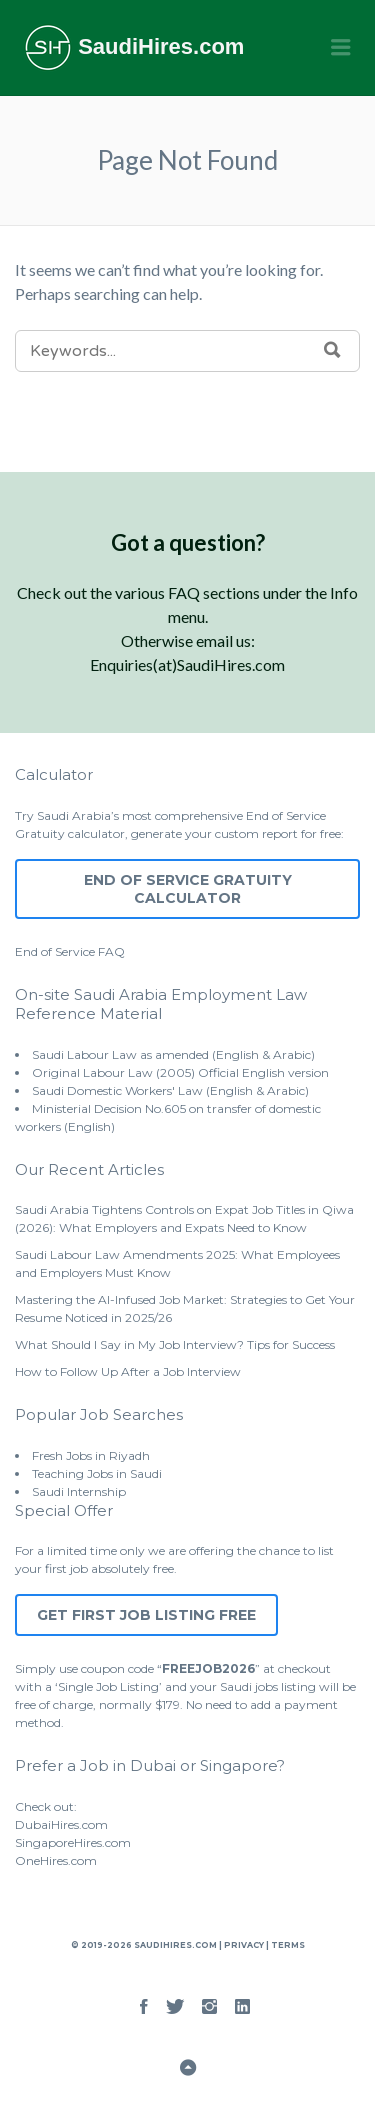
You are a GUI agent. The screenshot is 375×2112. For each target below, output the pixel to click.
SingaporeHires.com (73, 1842)
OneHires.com (56, 1860)
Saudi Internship (79, 1491)
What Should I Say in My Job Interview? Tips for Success (175, 1344)
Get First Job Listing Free (146, 1615)
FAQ (111, 951)
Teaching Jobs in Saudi (97, 1473)
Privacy (244, 1945)
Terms (287, 1945)
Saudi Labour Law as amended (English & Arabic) (173, 1054)
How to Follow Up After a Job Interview (128, 1371)
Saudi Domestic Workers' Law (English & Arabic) (170, 1090)
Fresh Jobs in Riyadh (91, 1455)
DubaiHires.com (61, 1824)
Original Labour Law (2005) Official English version (180, 1072)
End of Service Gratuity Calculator (188, 889)
